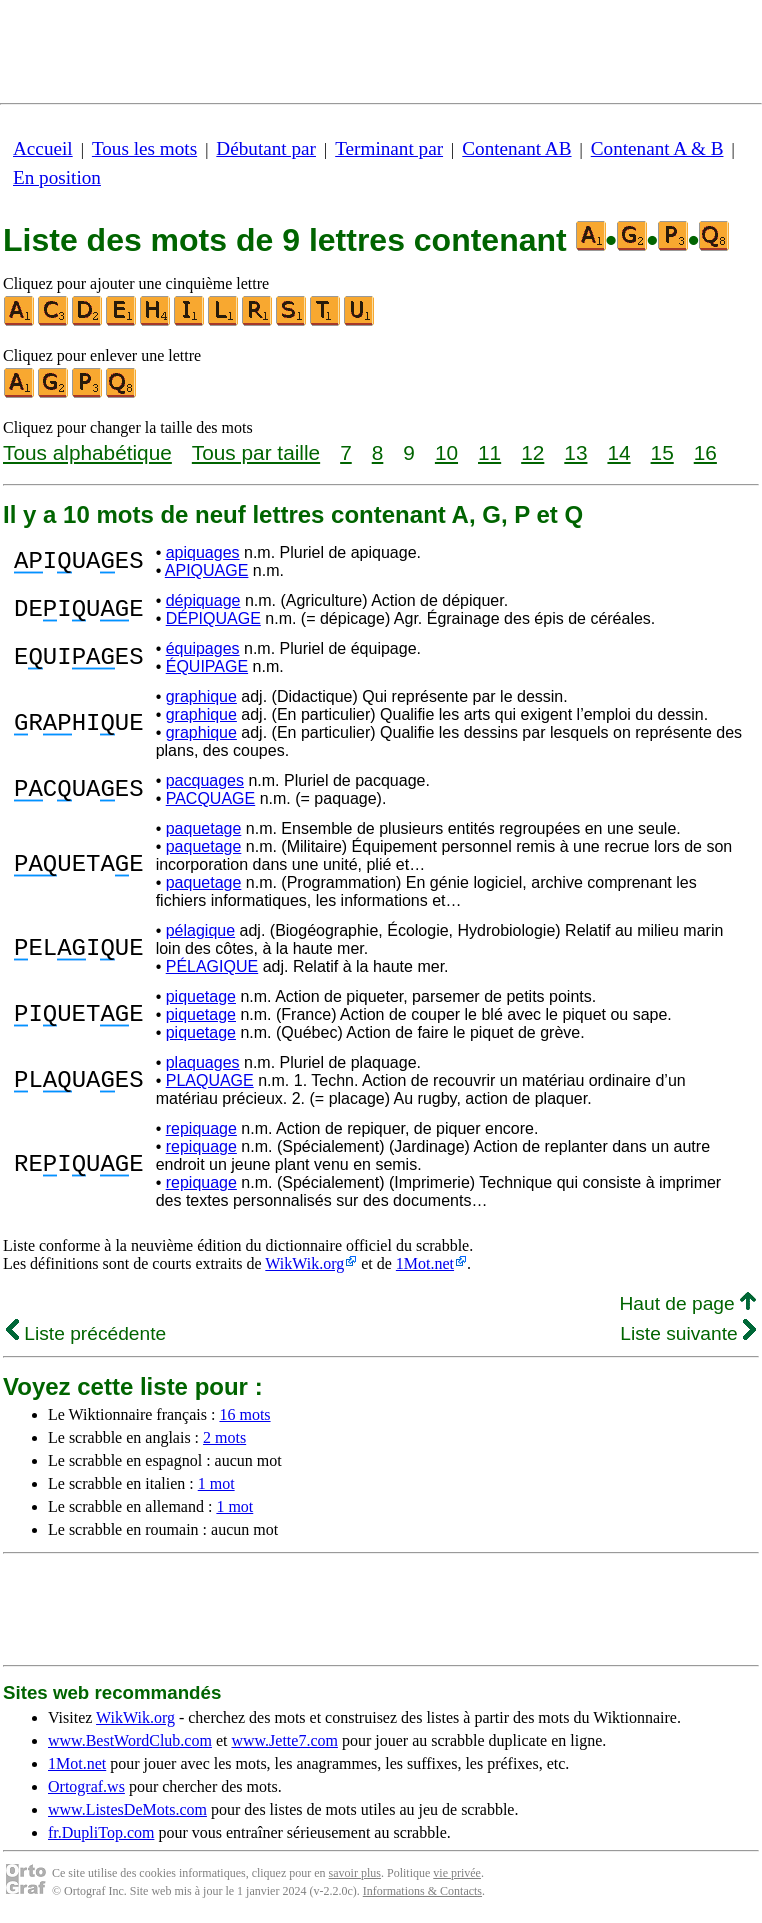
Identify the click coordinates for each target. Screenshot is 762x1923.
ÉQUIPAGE (207, 666)
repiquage (201, 1128)
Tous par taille (256, 452)
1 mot (216, 1483)
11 (489, 452)
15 (662, 452)
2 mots (224, 1437)
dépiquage (203, 600)
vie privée (457, 1873)
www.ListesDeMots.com (127, 1809)
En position (57, 177)
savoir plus (355, 1873)
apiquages (203, 552)
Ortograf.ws (86, 1786)
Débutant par (266, 148)
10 (446, 452)
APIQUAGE (207, 570)
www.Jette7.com (284, 1740)
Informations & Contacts (422, 1891)
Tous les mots (144, 148)
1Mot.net (425, 1263)
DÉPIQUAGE (213, 618)
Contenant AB (516, 148)
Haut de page (687, 1303)
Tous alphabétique (87, 452)
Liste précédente (86, 1333)
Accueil (43, 148)
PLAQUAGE (210, 1080)
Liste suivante (688, 1333)
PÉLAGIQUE (212, 966)
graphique (201, 696)
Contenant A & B (657, 148)
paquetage (204, 828)
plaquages (203, 1062)
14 (618, 452)
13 (575, 452)
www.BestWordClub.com (130, 1740)
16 (705, 452)
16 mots (244, 1414)
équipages (203, 648)
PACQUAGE (211, 798)
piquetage (201, 996)
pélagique (200, 930)
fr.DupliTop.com (101, 1832)
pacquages (205, 780)
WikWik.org (304, 1263)
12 (532, 452)
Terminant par (389, 148)
